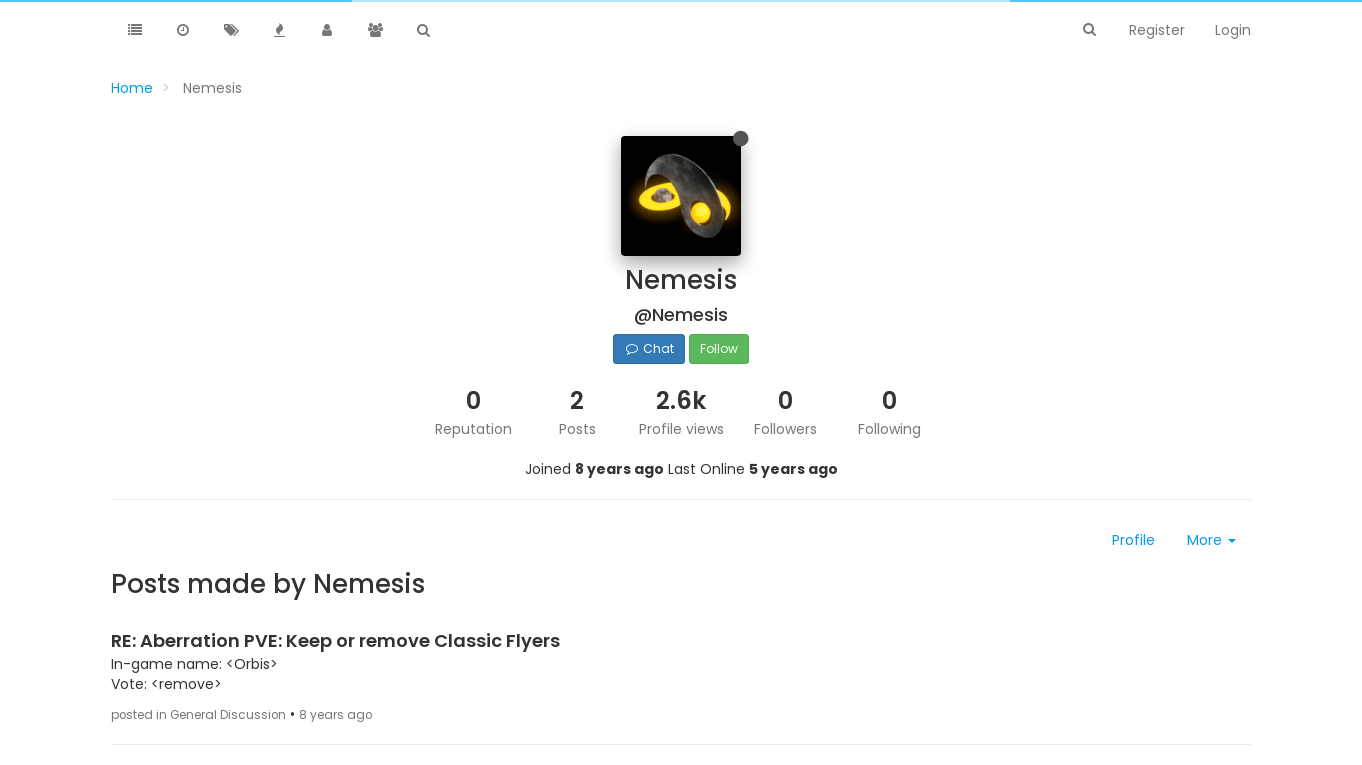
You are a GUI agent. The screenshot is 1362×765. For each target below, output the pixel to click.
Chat (648, 348)
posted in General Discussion (198, 715)
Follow (719, 348)
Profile (1133, 540)
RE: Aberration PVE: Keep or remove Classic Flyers (335, 640)
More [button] (1211, 540)
